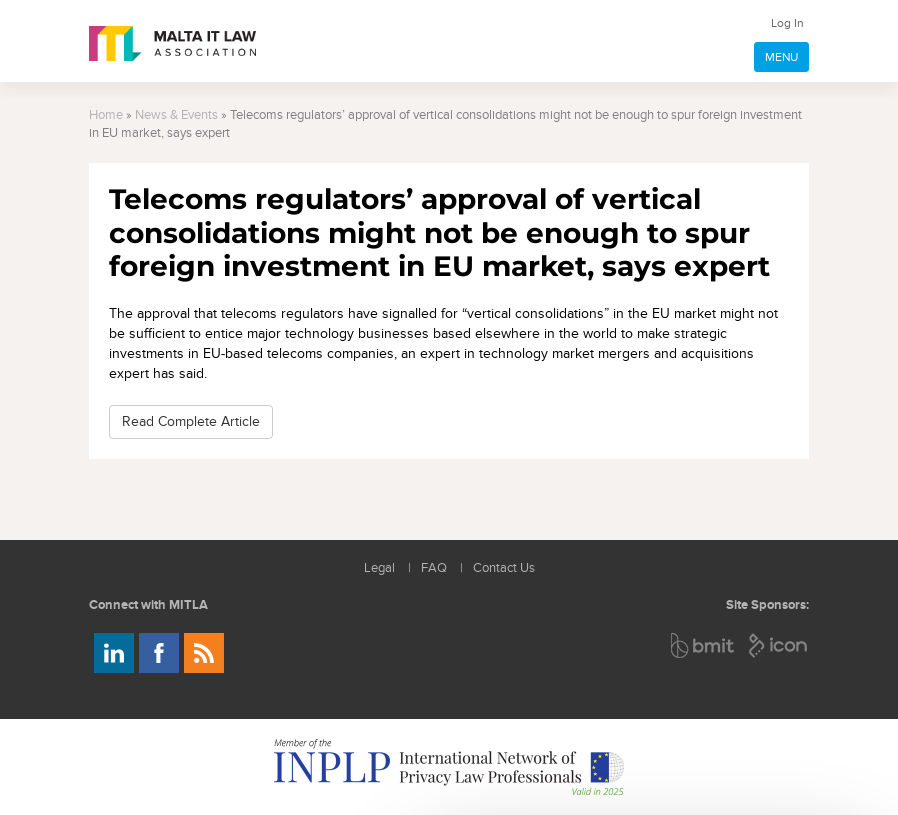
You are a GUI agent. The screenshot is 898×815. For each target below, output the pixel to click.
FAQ (434, 568)
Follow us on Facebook (159, 653)
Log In (787, 23)
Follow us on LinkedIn (114, 653)
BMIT (703, 645)
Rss (204, 653)
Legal (379, 568)
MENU (781, 57)
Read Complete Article (191, 421)
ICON (779, 645)
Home (106, 115)
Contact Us (504, 568)
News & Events (176, 115)
